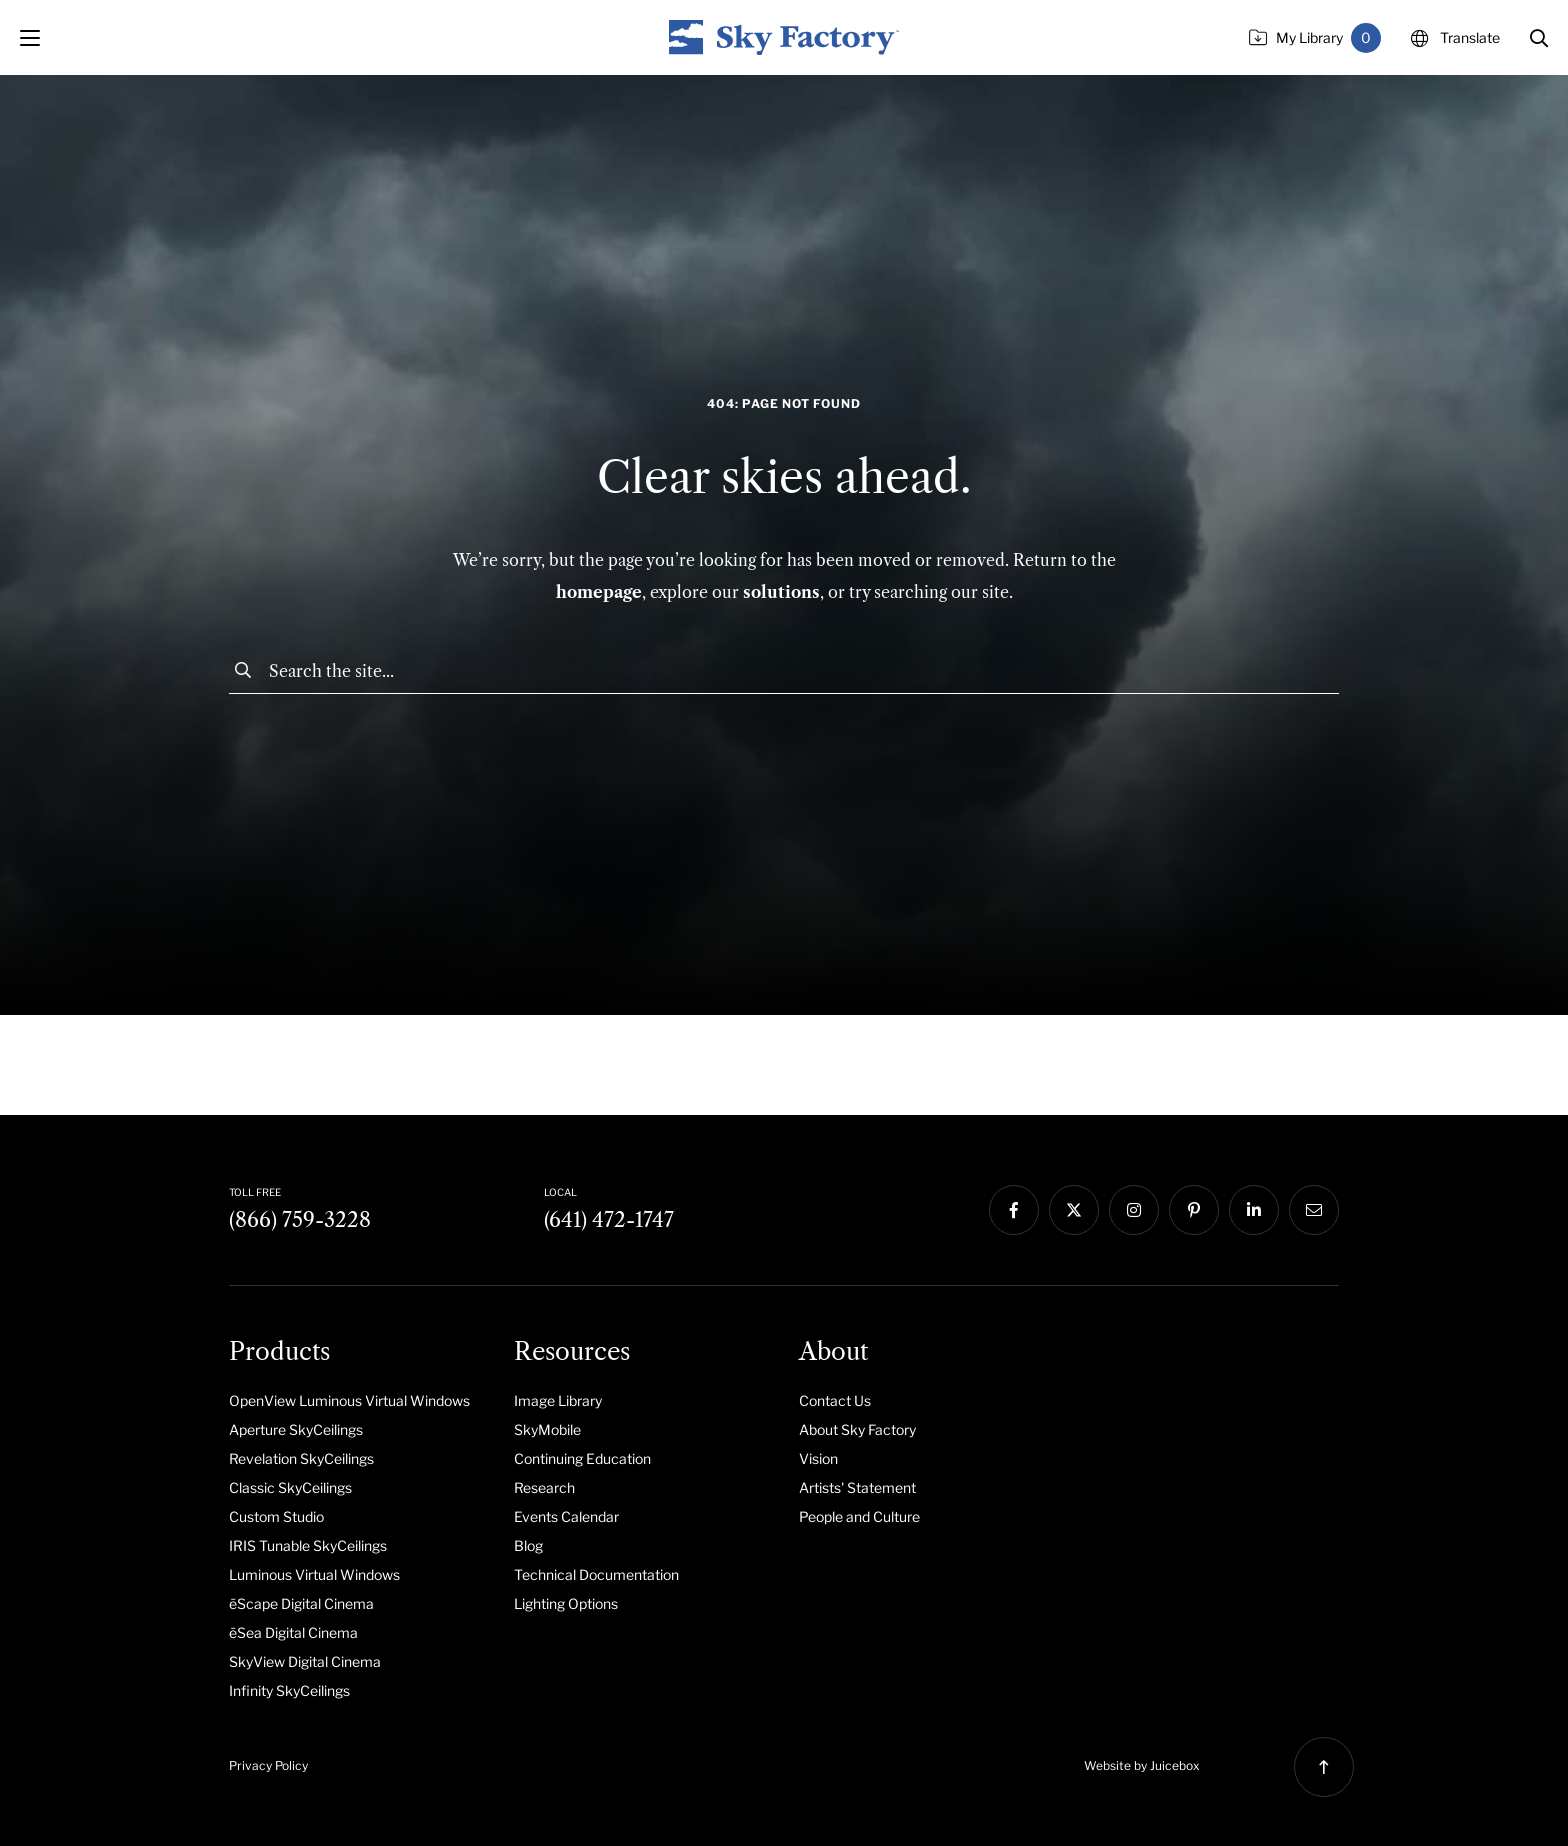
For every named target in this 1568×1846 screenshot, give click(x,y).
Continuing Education (582, 1458)
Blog (528, 1545)
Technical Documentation (596, 1574)
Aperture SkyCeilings (296, 1429)
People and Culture (859, 1516)
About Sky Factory (857, 1429)
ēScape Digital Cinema (301, 1603)
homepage (599, 592)
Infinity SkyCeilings (289, 1690)
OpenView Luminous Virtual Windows (349, 1400)
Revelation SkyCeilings (301, 1458)
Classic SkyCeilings (290, 1487)
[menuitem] (356, 1400)
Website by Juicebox (1142, 1765)
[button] (1539, 38)
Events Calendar (566, 1516)
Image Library (558, 1400)
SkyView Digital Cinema (305, 1661)
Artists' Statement (857, 1487)
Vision (818, 1458)
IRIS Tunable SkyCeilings (308, 1545)
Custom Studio (276, 1516)
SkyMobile (547, 1429)
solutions (781, 592)
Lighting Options (566, 1603)
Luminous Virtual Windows (314, 1574)
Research (544, 1487)
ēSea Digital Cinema (293, 1632)
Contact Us (835, 1400)
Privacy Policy (268, 1765)
